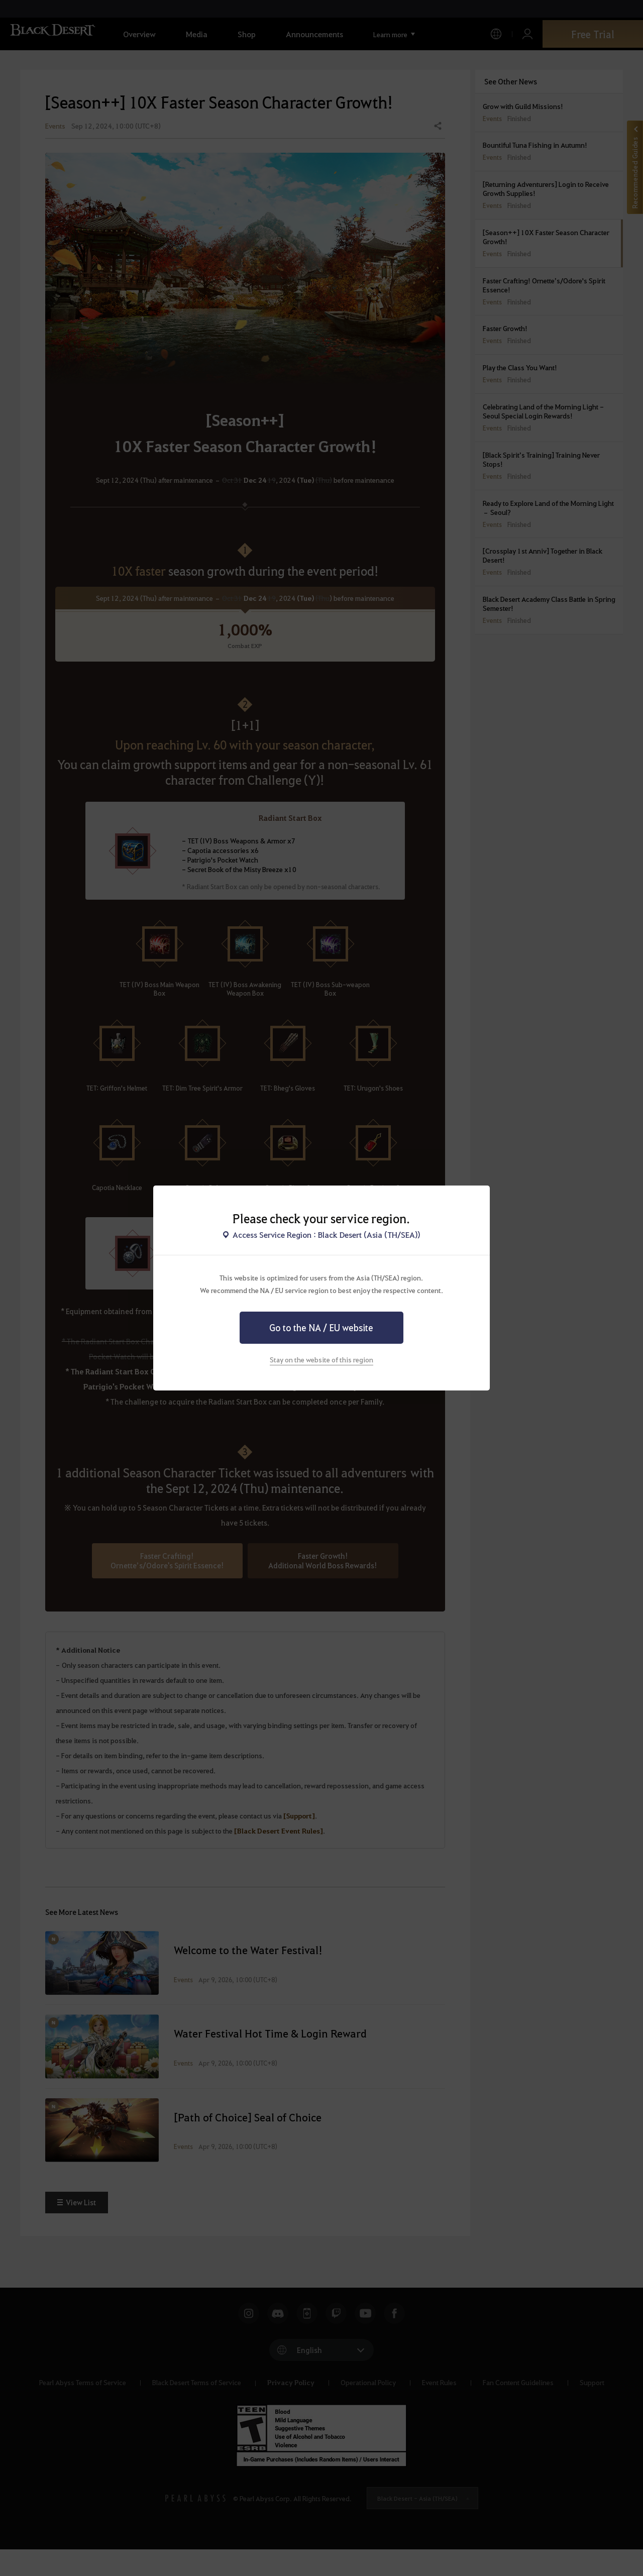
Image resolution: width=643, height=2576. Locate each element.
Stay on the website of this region (321, 1359)
